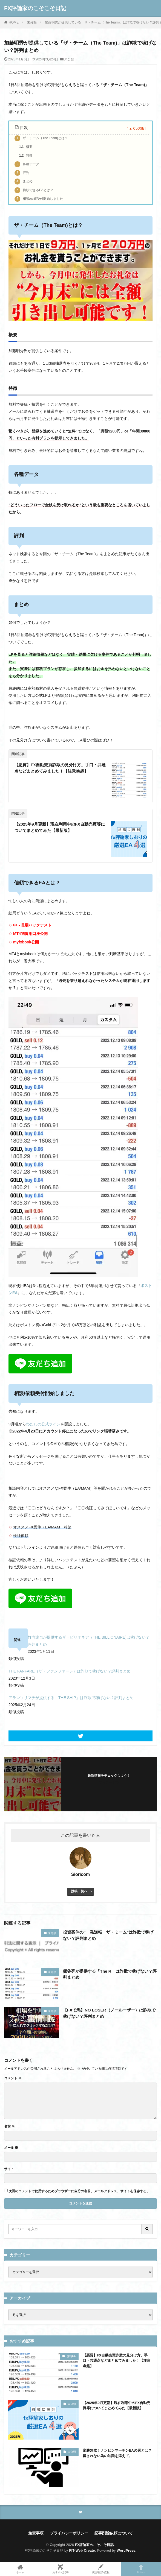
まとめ (24, 182)
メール (11, 2147)
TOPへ (141, 2569)
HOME (14, 22)
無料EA (71, 2356)
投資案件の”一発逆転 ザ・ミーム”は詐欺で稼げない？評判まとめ (108, 1935)
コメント (12, 2078)
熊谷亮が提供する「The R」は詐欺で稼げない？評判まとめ (110, 1974)
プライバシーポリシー (69, 2533)
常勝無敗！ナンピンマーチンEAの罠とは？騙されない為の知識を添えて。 (117, 2453)
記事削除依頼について (113, 2533)
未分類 (32, 22)
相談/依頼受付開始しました (39, 199)
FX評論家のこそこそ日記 (35, 8)
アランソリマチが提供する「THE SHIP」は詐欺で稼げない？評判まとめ (71, 1697)
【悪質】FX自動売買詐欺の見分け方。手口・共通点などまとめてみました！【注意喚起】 (60, 767)
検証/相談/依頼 (101, 2569)
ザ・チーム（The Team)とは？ (41, 138)
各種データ (27, 164)
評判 (22, 173)
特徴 (26, 156)
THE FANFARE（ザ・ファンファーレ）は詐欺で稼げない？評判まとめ (69, 1671)
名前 (9, 2126)
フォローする (109, 1782)
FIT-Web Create (82, 2550)
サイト (9, 2169)
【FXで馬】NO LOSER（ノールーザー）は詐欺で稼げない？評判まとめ (109, 2013)
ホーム (20, 2569)
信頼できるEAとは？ (34, 190)
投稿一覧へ (79, 1891)
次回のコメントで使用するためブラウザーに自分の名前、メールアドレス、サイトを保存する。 (79, 2191)
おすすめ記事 (60, 2569)
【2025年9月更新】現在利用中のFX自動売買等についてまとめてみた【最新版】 (59, 827)
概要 (26, 147)
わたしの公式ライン (43, 1424)
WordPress (126, 2550)
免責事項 (36, 2533)
